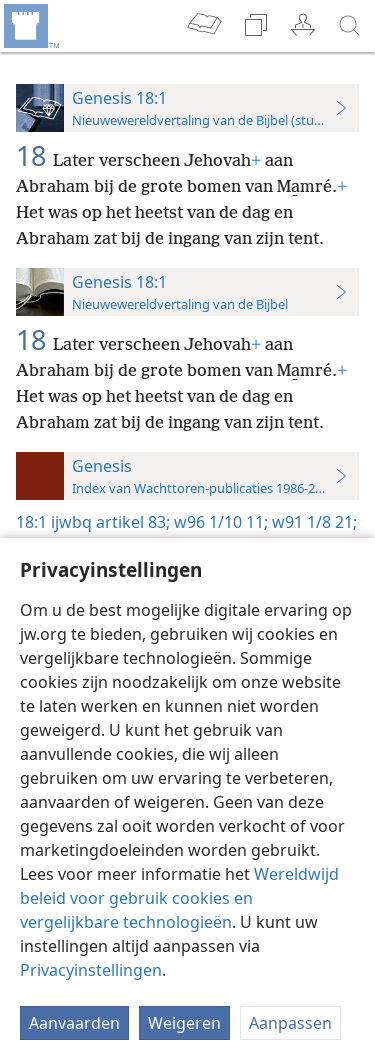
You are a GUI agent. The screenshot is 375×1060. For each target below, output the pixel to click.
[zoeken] (350, 26)
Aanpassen (290, 1023)
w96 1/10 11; (219, 522)
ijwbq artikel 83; (110, 522)
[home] (30, 26)
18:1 (31, 522)
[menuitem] (30, 26)
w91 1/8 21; (312, 522)
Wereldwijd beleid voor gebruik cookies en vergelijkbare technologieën (179, 898)
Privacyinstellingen (91, 970)
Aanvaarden (74, 1023)
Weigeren (184, 1023)
